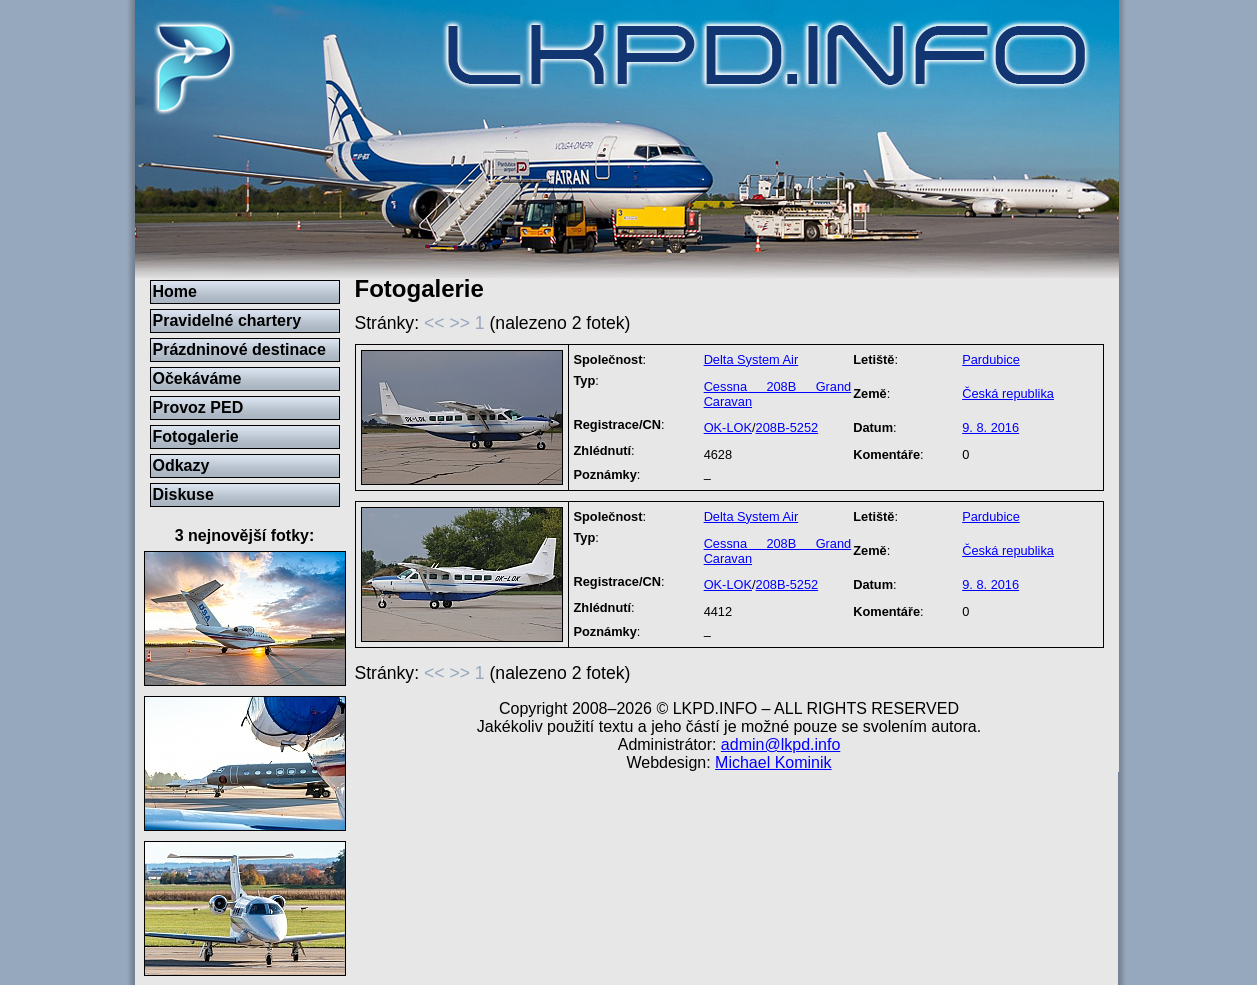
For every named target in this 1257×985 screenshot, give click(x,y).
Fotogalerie (196, 436)
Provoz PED (198, 407)
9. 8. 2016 (990, 427)
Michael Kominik (773, 762)
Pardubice (991, 359)
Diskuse (183, 494)
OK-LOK (728, 427)
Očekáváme (197, 378)
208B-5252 (787, 427)
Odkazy (181, 465)
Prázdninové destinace (239, 349)
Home (175, 291)
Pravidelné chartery (227, 320)
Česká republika (1008, 393)
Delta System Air (751, 359)
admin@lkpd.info (780, 744)
